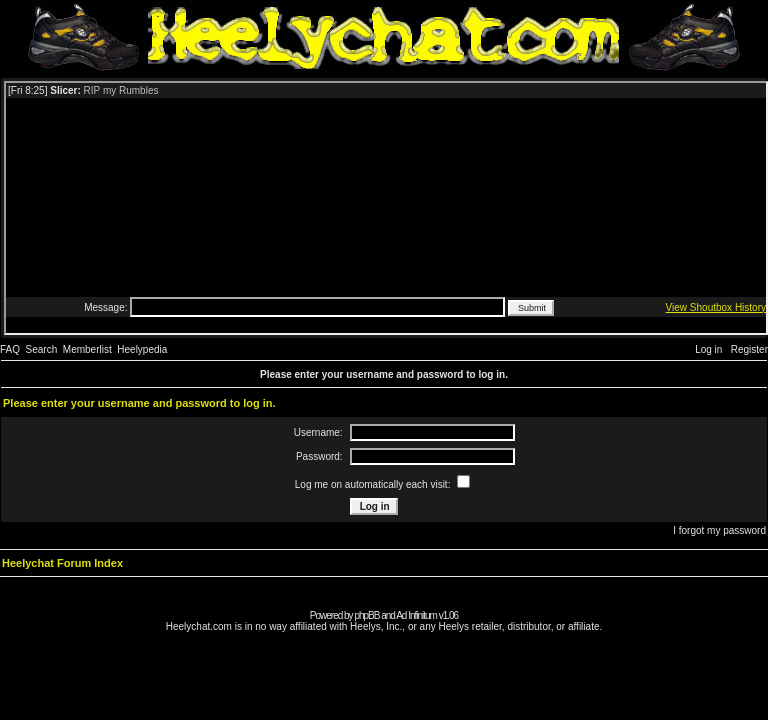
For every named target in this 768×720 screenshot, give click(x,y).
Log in (708, 349)
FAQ (10, 349)
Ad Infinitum (416, 615)
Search (42, 349)
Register (749, 349)
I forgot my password (719, 530)
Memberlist (87, 349)
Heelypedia (142, 349)
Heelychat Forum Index (62, 563)
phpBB (366, 615)
